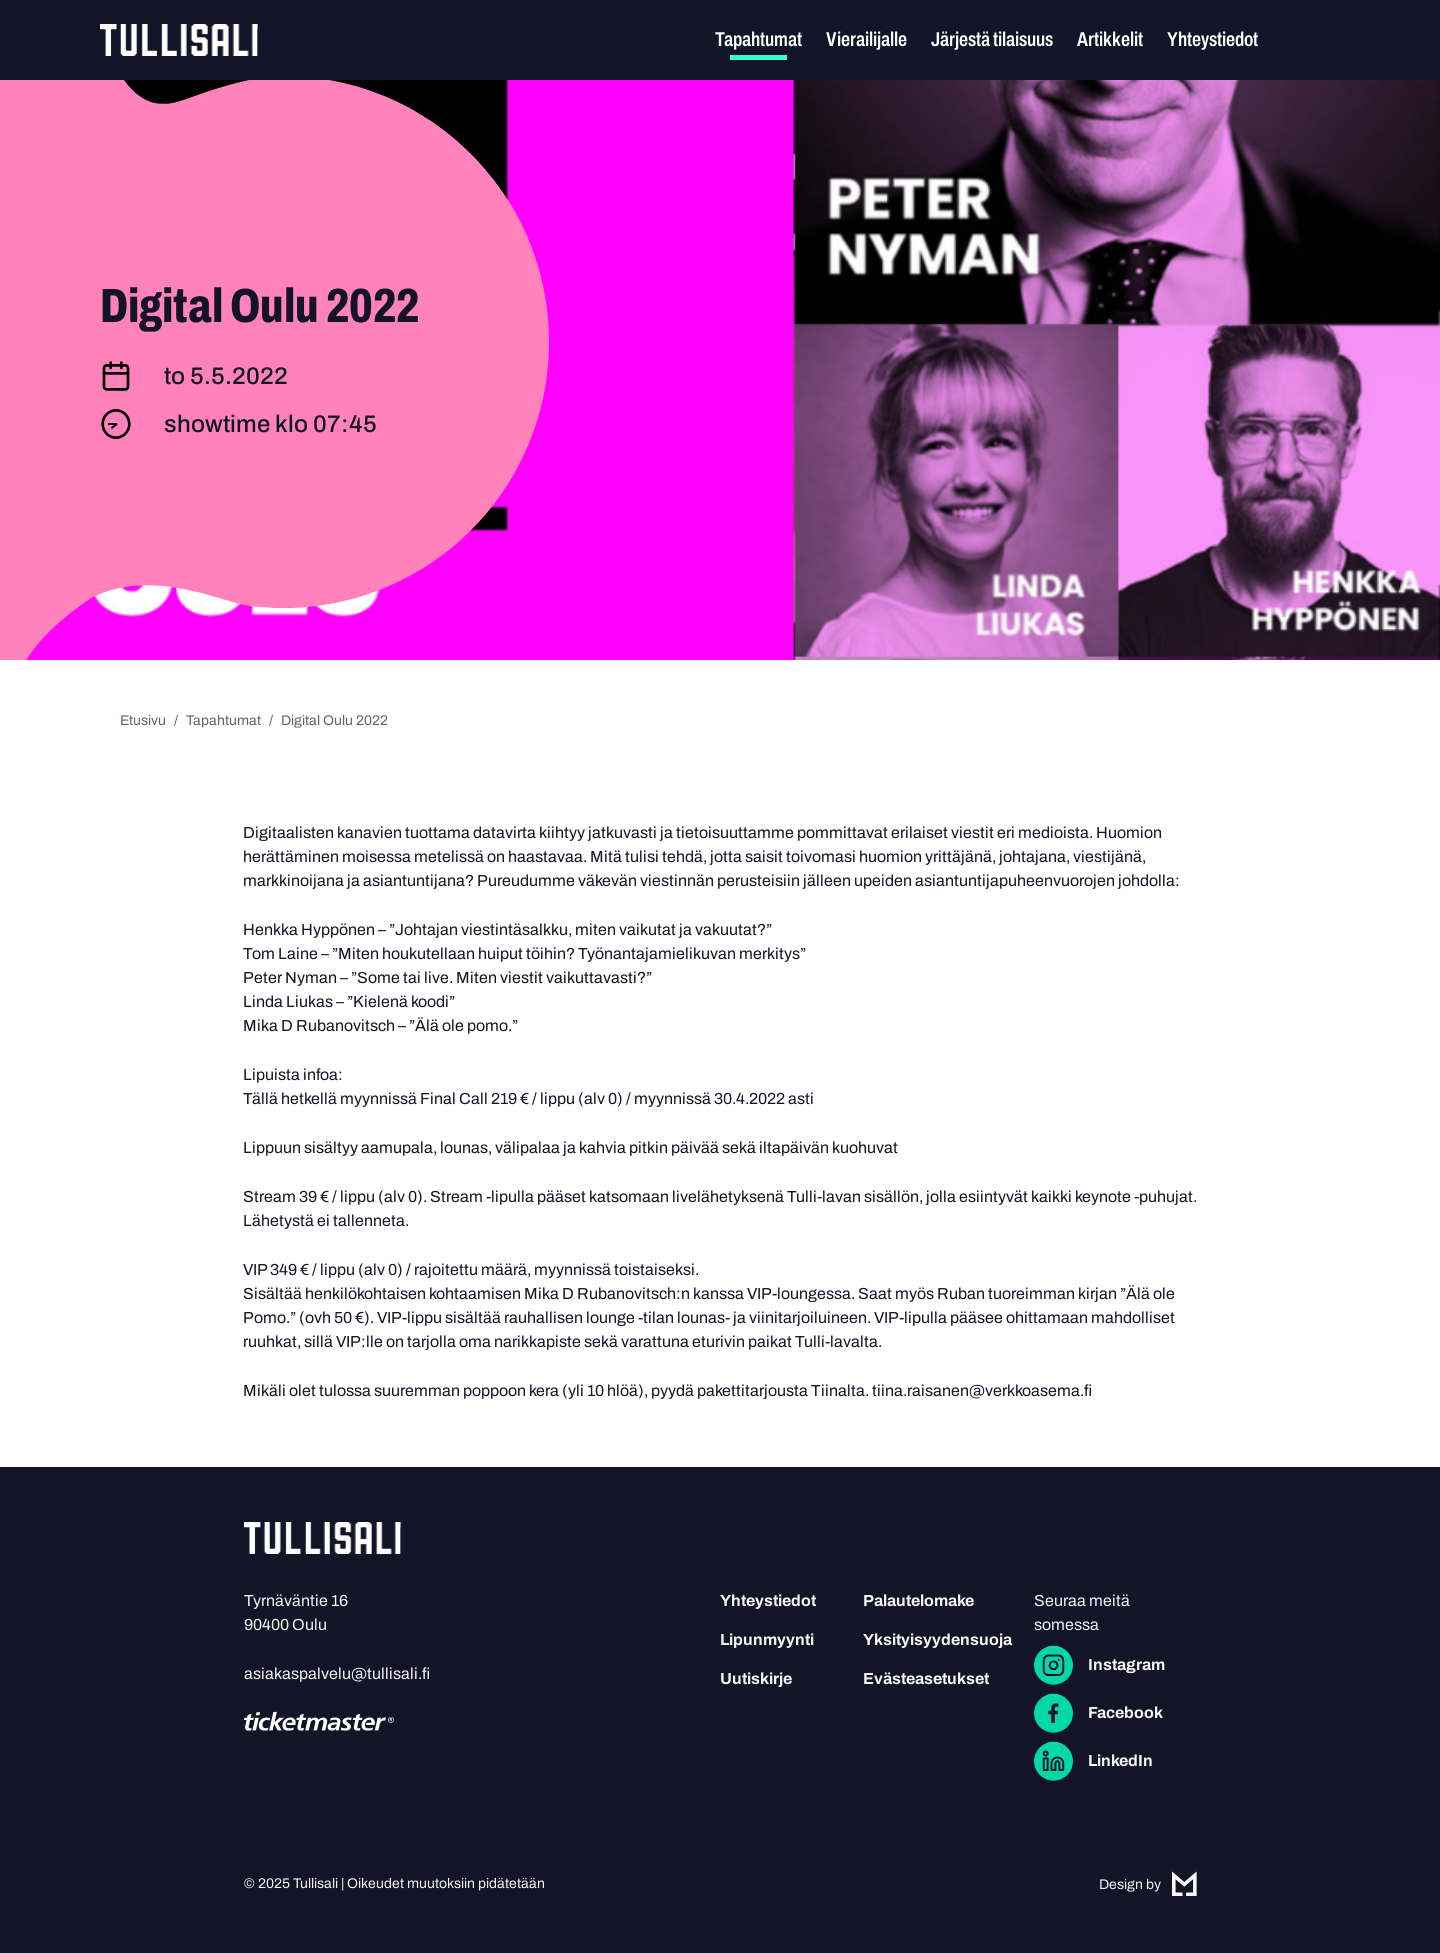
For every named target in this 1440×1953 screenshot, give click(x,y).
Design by (1148, 1884)
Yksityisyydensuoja (937, 1639)
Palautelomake (918, 1600)
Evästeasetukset (926, 1678)
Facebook (1125, 1712)
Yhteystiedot (1212, 39)
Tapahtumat (758, 39)
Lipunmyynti (767, 1639)
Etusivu (143, 720)
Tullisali (179, 40)
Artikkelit (1110, 39)
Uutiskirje (756, 1678)
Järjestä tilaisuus (992, 39)
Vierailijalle (866, 39)
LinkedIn (1120, 1760)
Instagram (1126, 1664)
